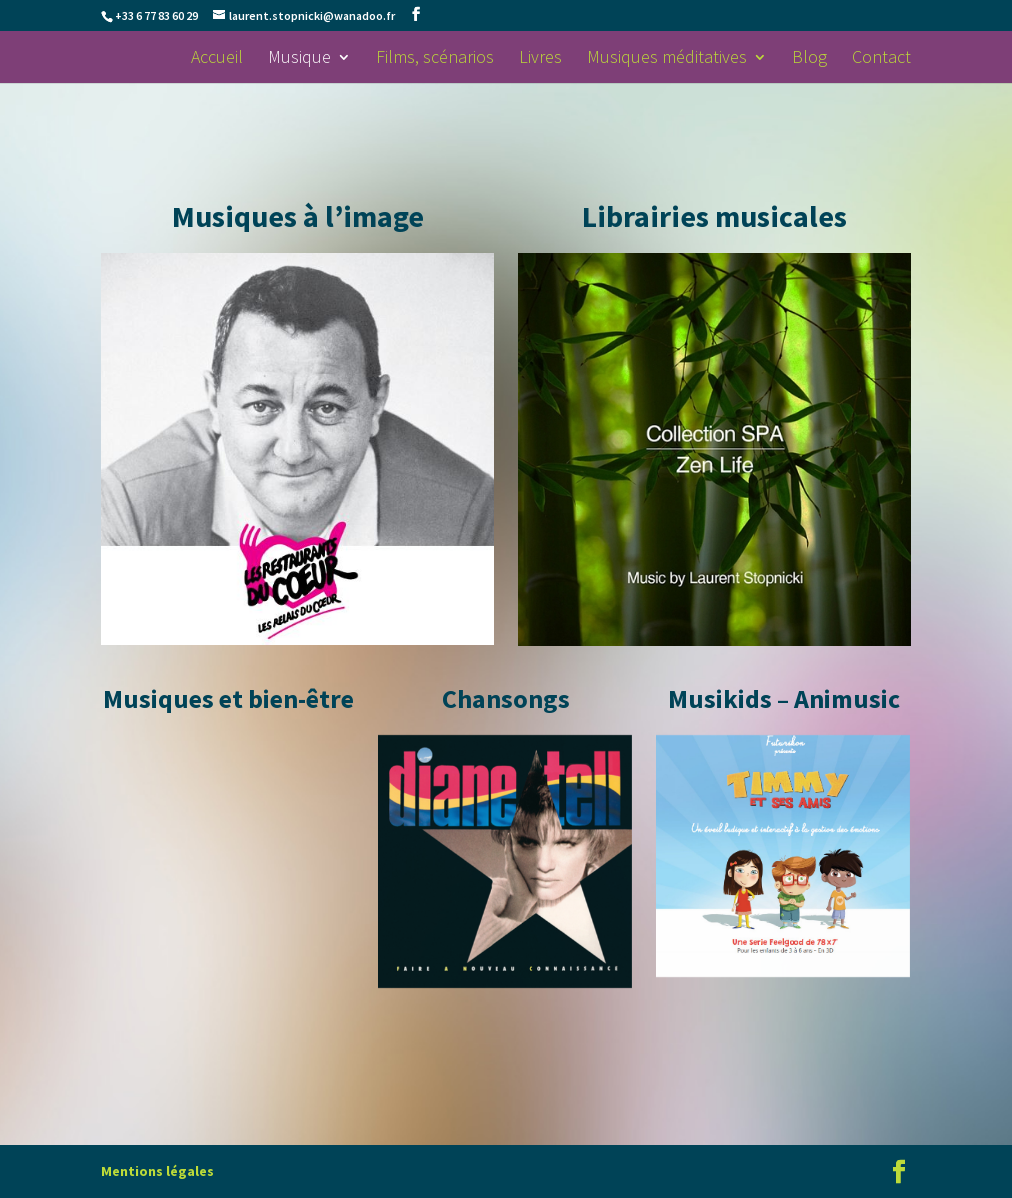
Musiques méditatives (667, 59)
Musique (299, 59)
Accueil (217, 59)
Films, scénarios (435, 59)
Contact (881, 59)
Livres (540, 59)
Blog (809, 59)
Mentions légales (157, 1171)
